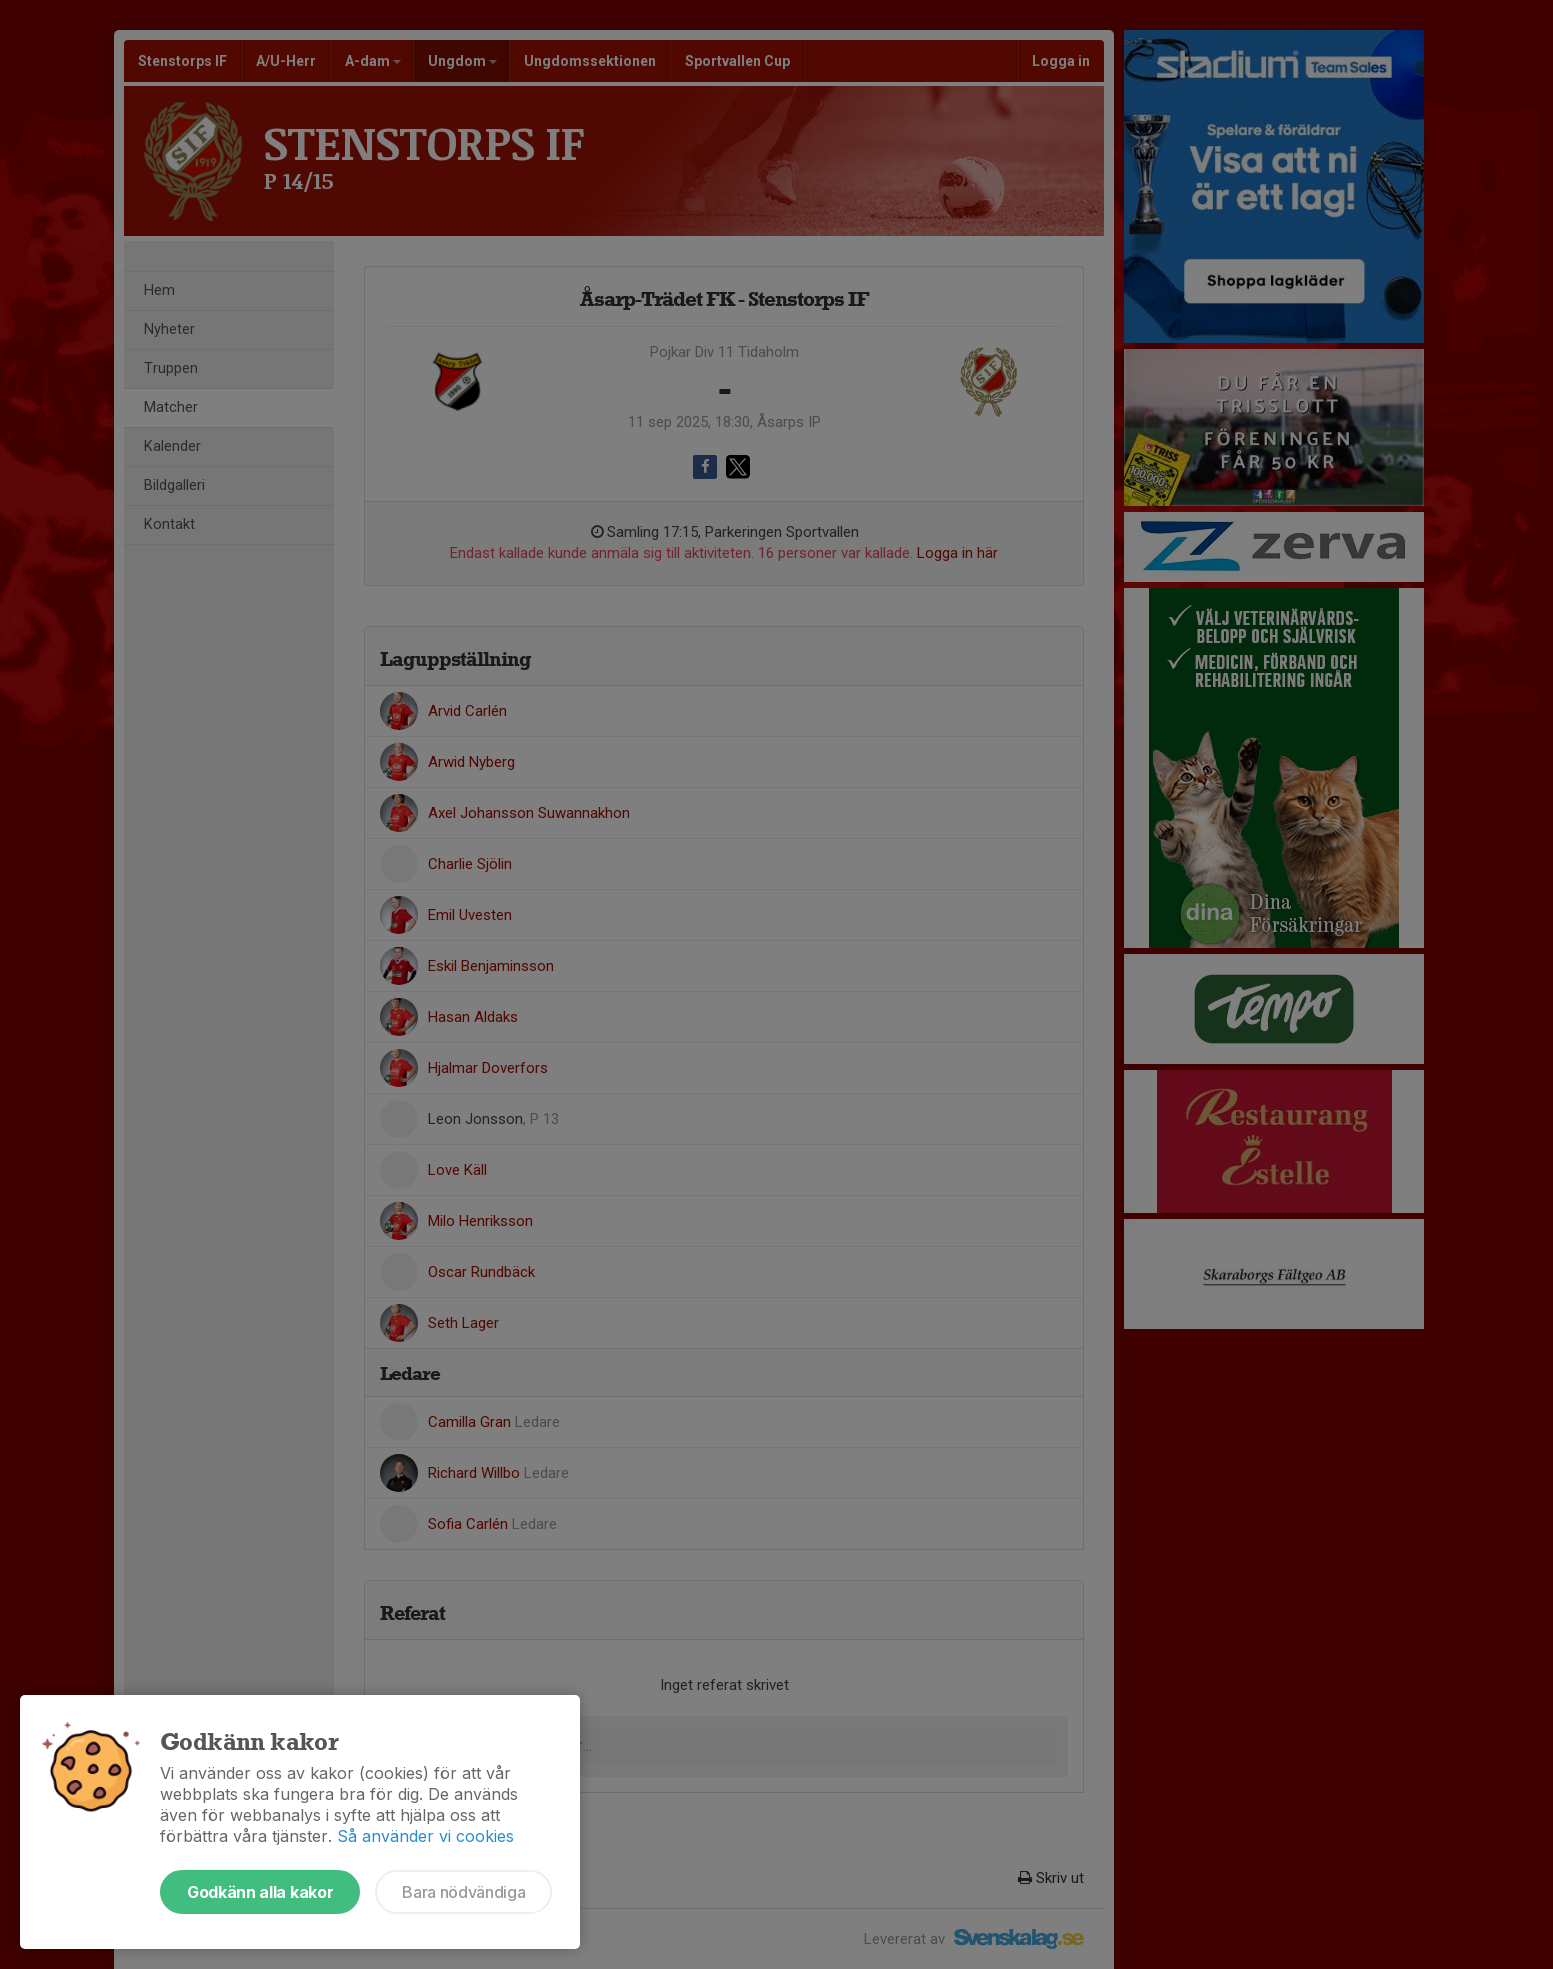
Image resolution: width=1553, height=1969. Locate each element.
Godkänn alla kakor (260, 1892)
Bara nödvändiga (463, 1892)
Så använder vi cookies (425, 1836)
